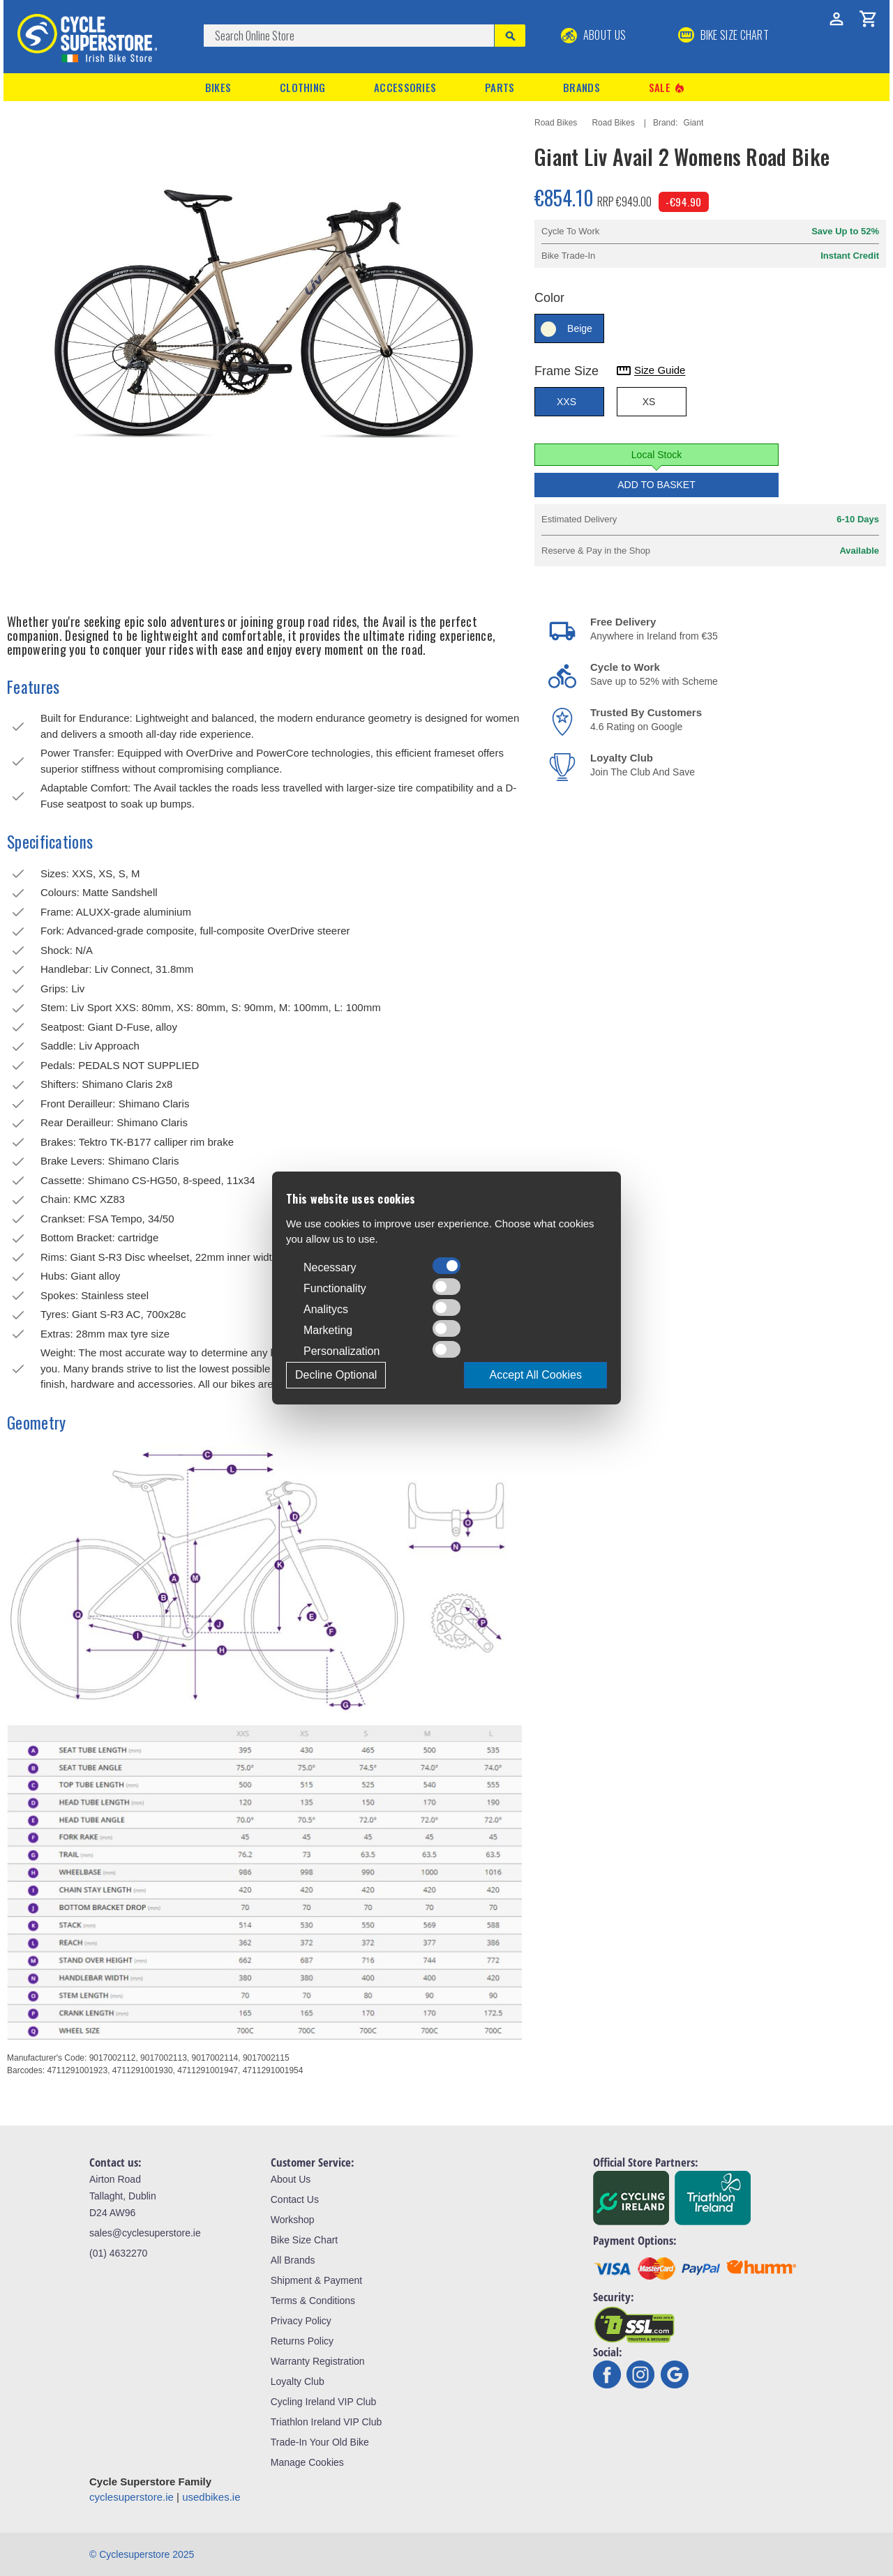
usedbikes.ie (211, 2497)
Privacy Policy (301, 2320)
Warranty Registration (318, 2361)
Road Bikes (555, 123)
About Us (593, 34)
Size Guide (650, 371)
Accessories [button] (405, 87)
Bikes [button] (218, 87)
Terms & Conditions (313, 2300)
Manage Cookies (307, 2462)
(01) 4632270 (118, 2253)
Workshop (293, 2219)
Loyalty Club (297, 2381)
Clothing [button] (302, 87)
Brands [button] (581, 87)
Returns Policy (302, 2341)
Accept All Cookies (535, 1375)
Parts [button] (500, 87)
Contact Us (295, 2199)
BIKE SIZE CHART (723, 34)
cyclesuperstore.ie (131, 2497)
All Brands (293, 2260)
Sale (667, 87)
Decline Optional (336, 1375)
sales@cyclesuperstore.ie (145, 2232)
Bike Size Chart (304, 2239)
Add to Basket (656, 484)
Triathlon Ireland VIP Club (326, 2421)
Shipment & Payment (317, 2280)
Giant (694, 123)
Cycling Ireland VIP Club (323, 2401)
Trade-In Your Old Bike (320, 2442)
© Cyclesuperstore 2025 (141, 2554)
